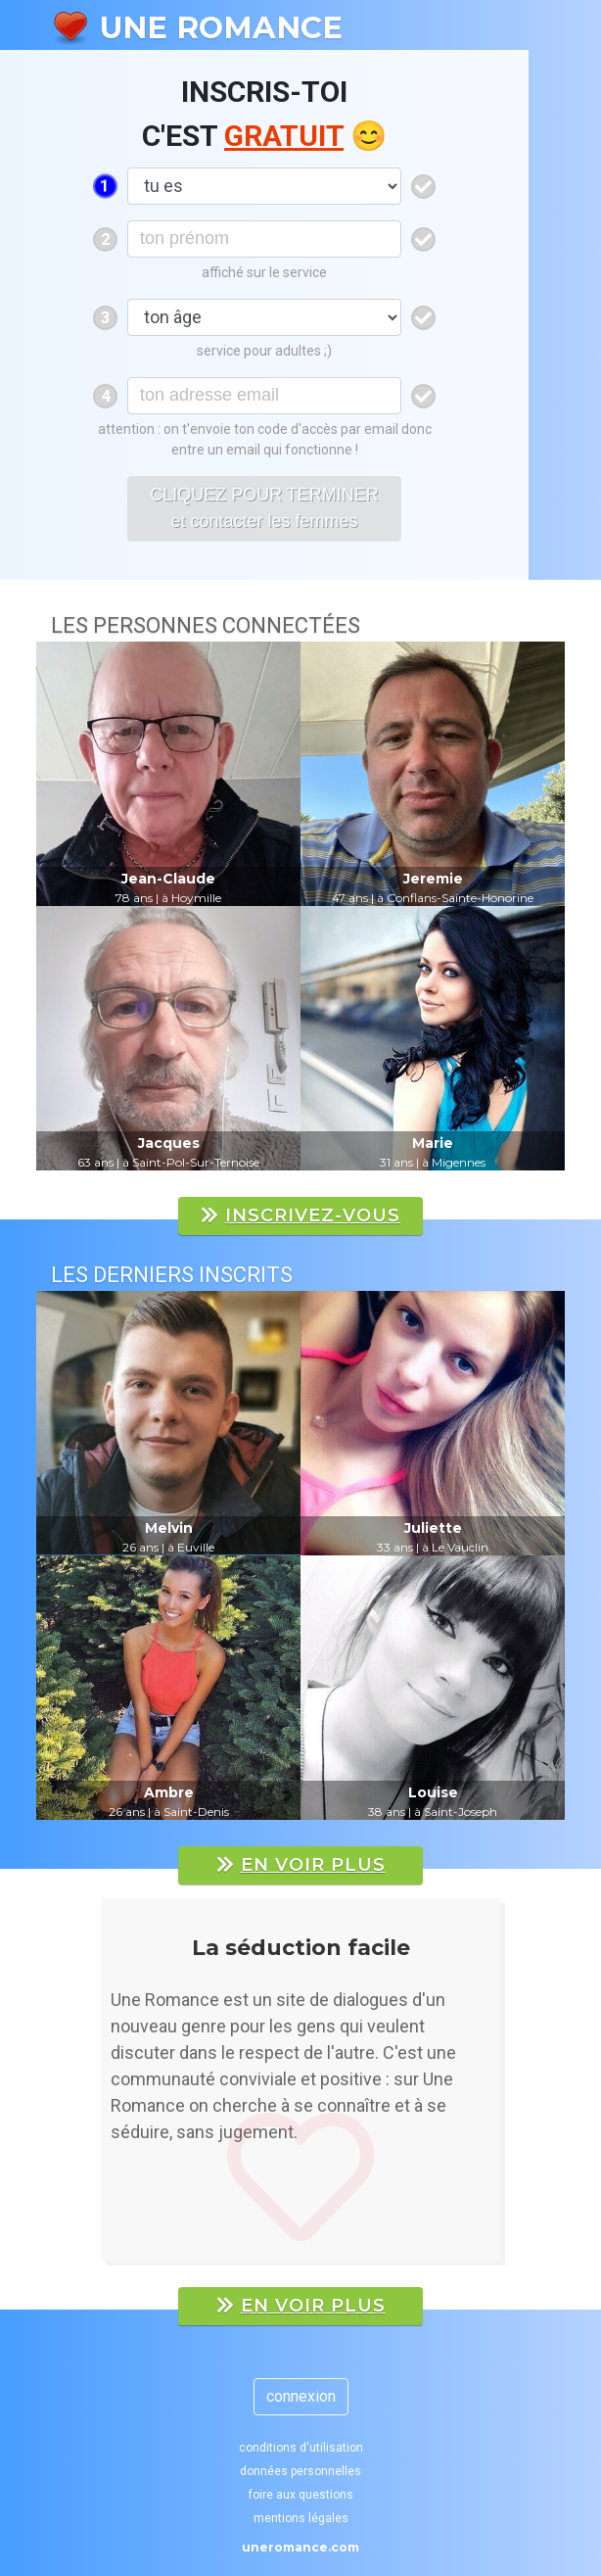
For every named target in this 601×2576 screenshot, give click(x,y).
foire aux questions (301, 2495)
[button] (88, 2089)
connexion (301, 2396)
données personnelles (300, 2471)
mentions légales (301, 2518)
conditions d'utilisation (301, 2448)
